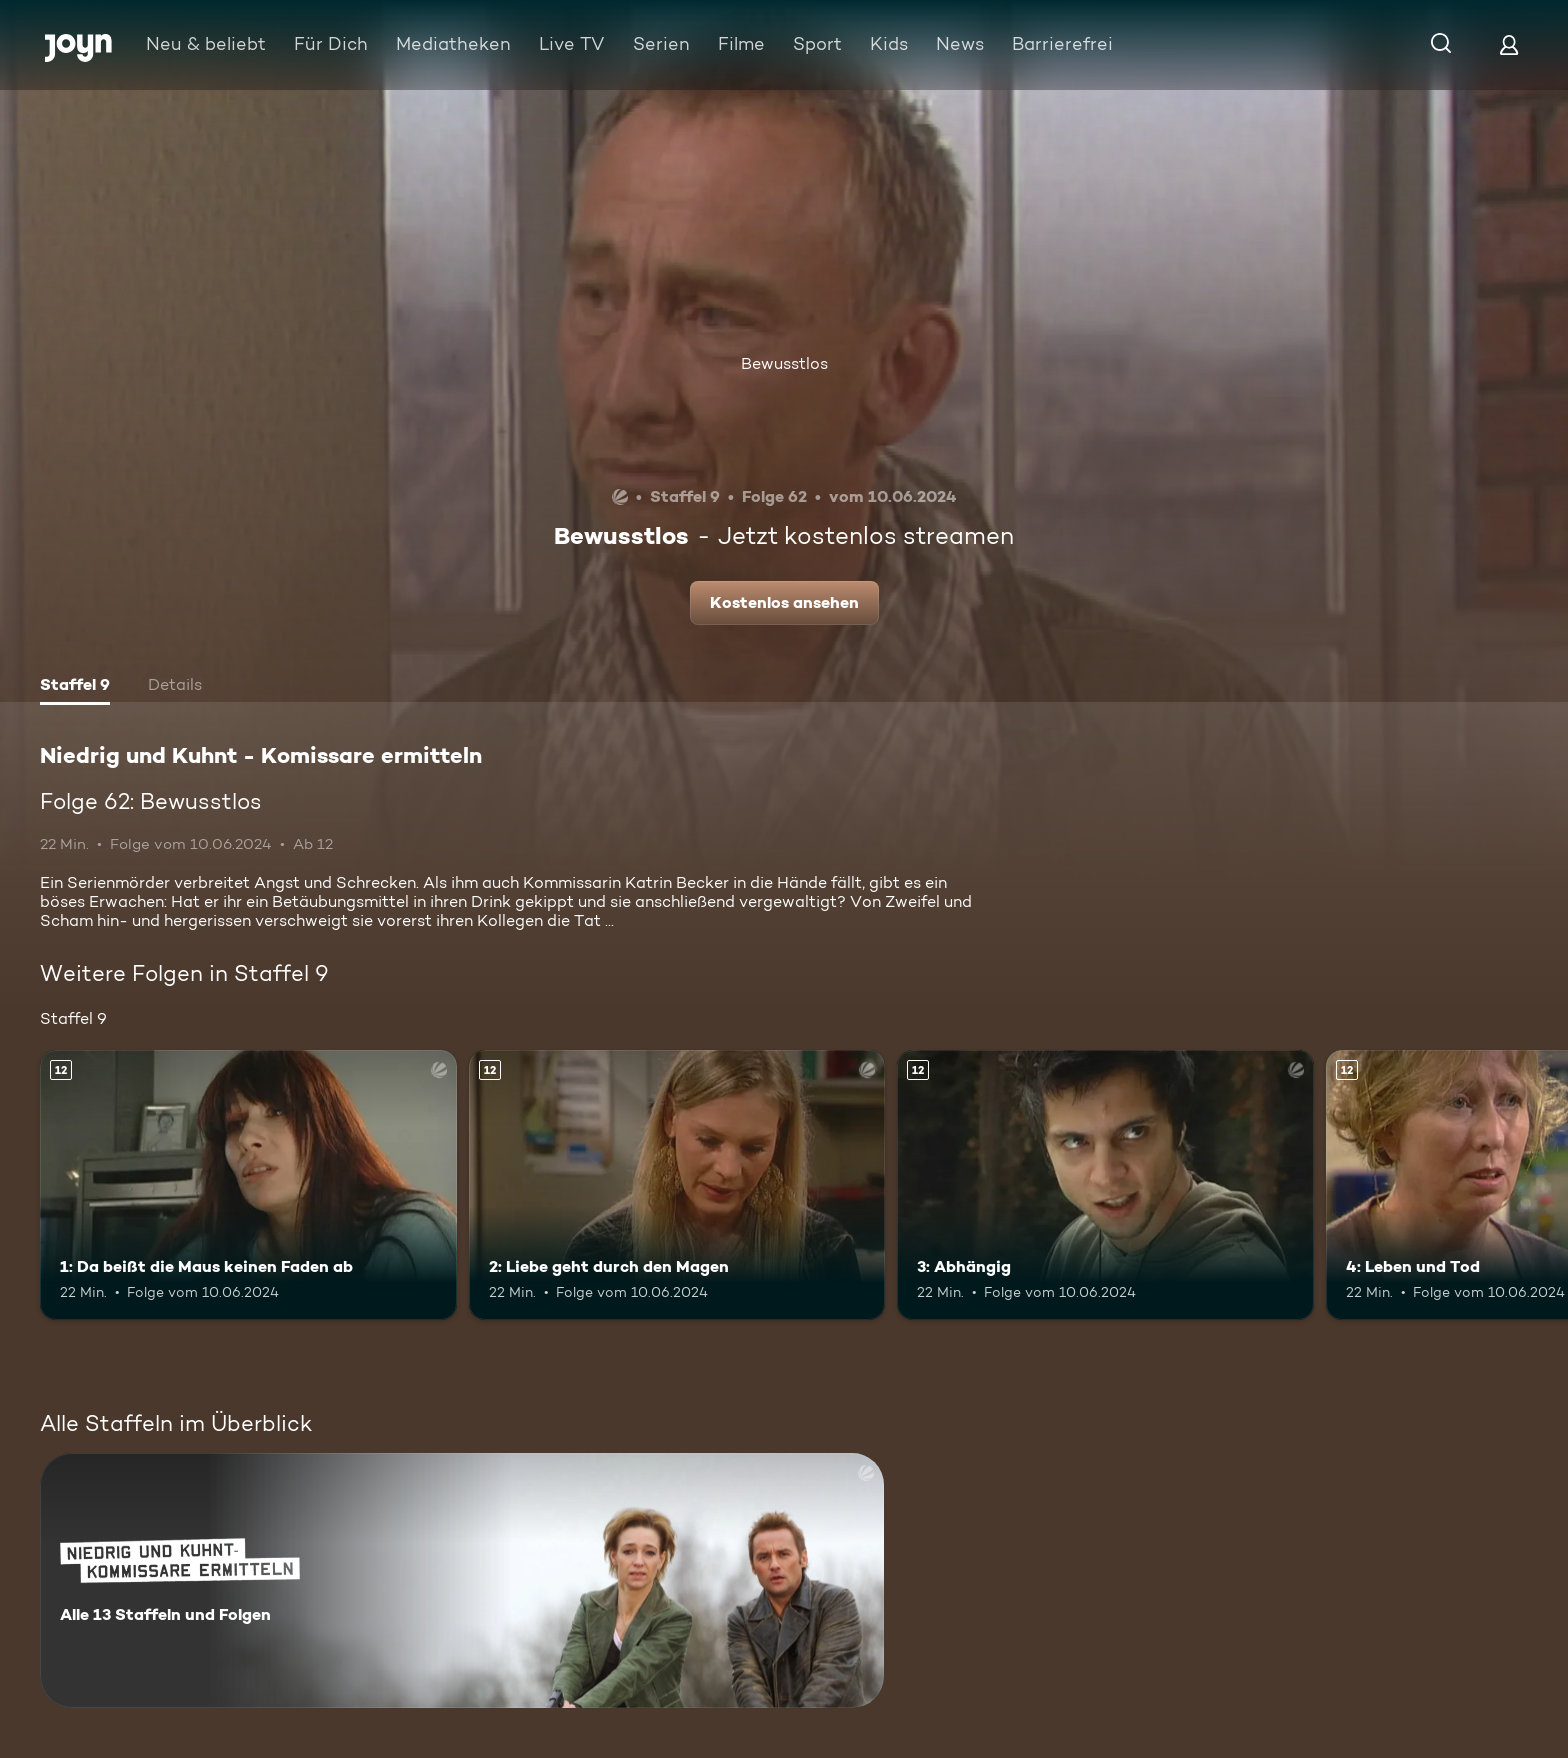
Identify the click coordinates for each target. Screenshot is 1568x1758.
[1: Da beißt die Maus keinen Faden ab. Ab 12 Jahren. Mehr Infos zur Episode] (248, 1185)
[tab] (75, 687)
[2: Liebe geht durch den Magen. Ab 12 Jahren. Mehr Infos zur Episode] (677, 1185)
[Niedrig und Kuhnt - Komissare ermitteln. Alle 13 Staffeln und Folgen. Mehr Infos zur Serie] (462, 1580)
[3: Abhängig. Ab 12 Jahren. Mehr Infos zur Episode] (1105, 1185)
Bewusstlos (784, 363)
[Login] (1509, 44)
